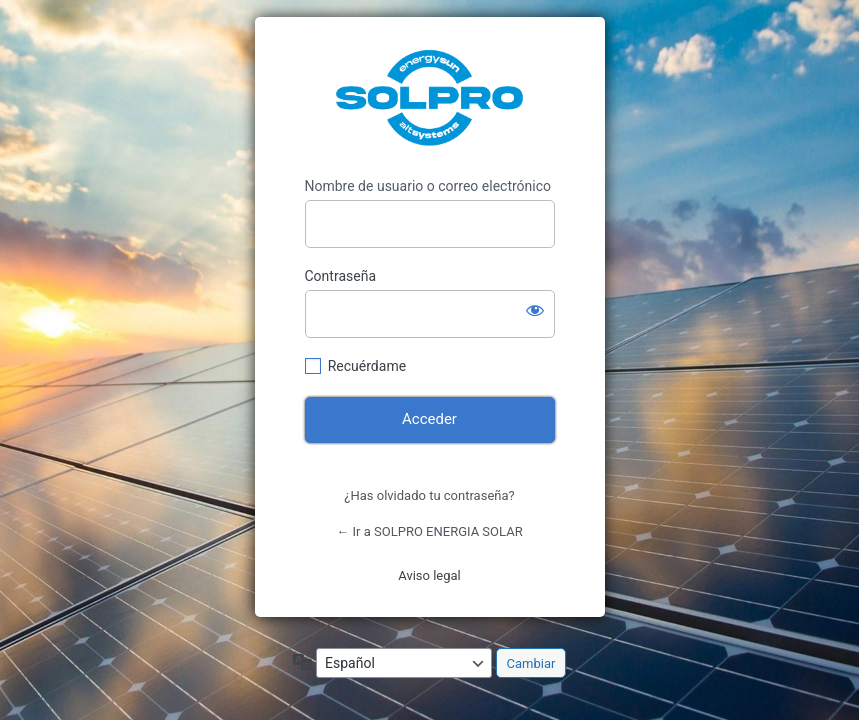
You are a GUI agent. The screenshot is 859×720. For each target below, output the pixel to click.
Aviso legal (429, 575)
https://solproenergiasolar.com (429, 97)
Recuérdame (367, 366)
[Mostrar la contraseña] (535, 310)
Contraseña (341, 276)
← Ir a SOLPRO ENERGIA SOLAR (429, 531)
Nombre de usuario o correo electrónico (428, 186)
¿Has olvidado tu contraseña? (429, 495)
